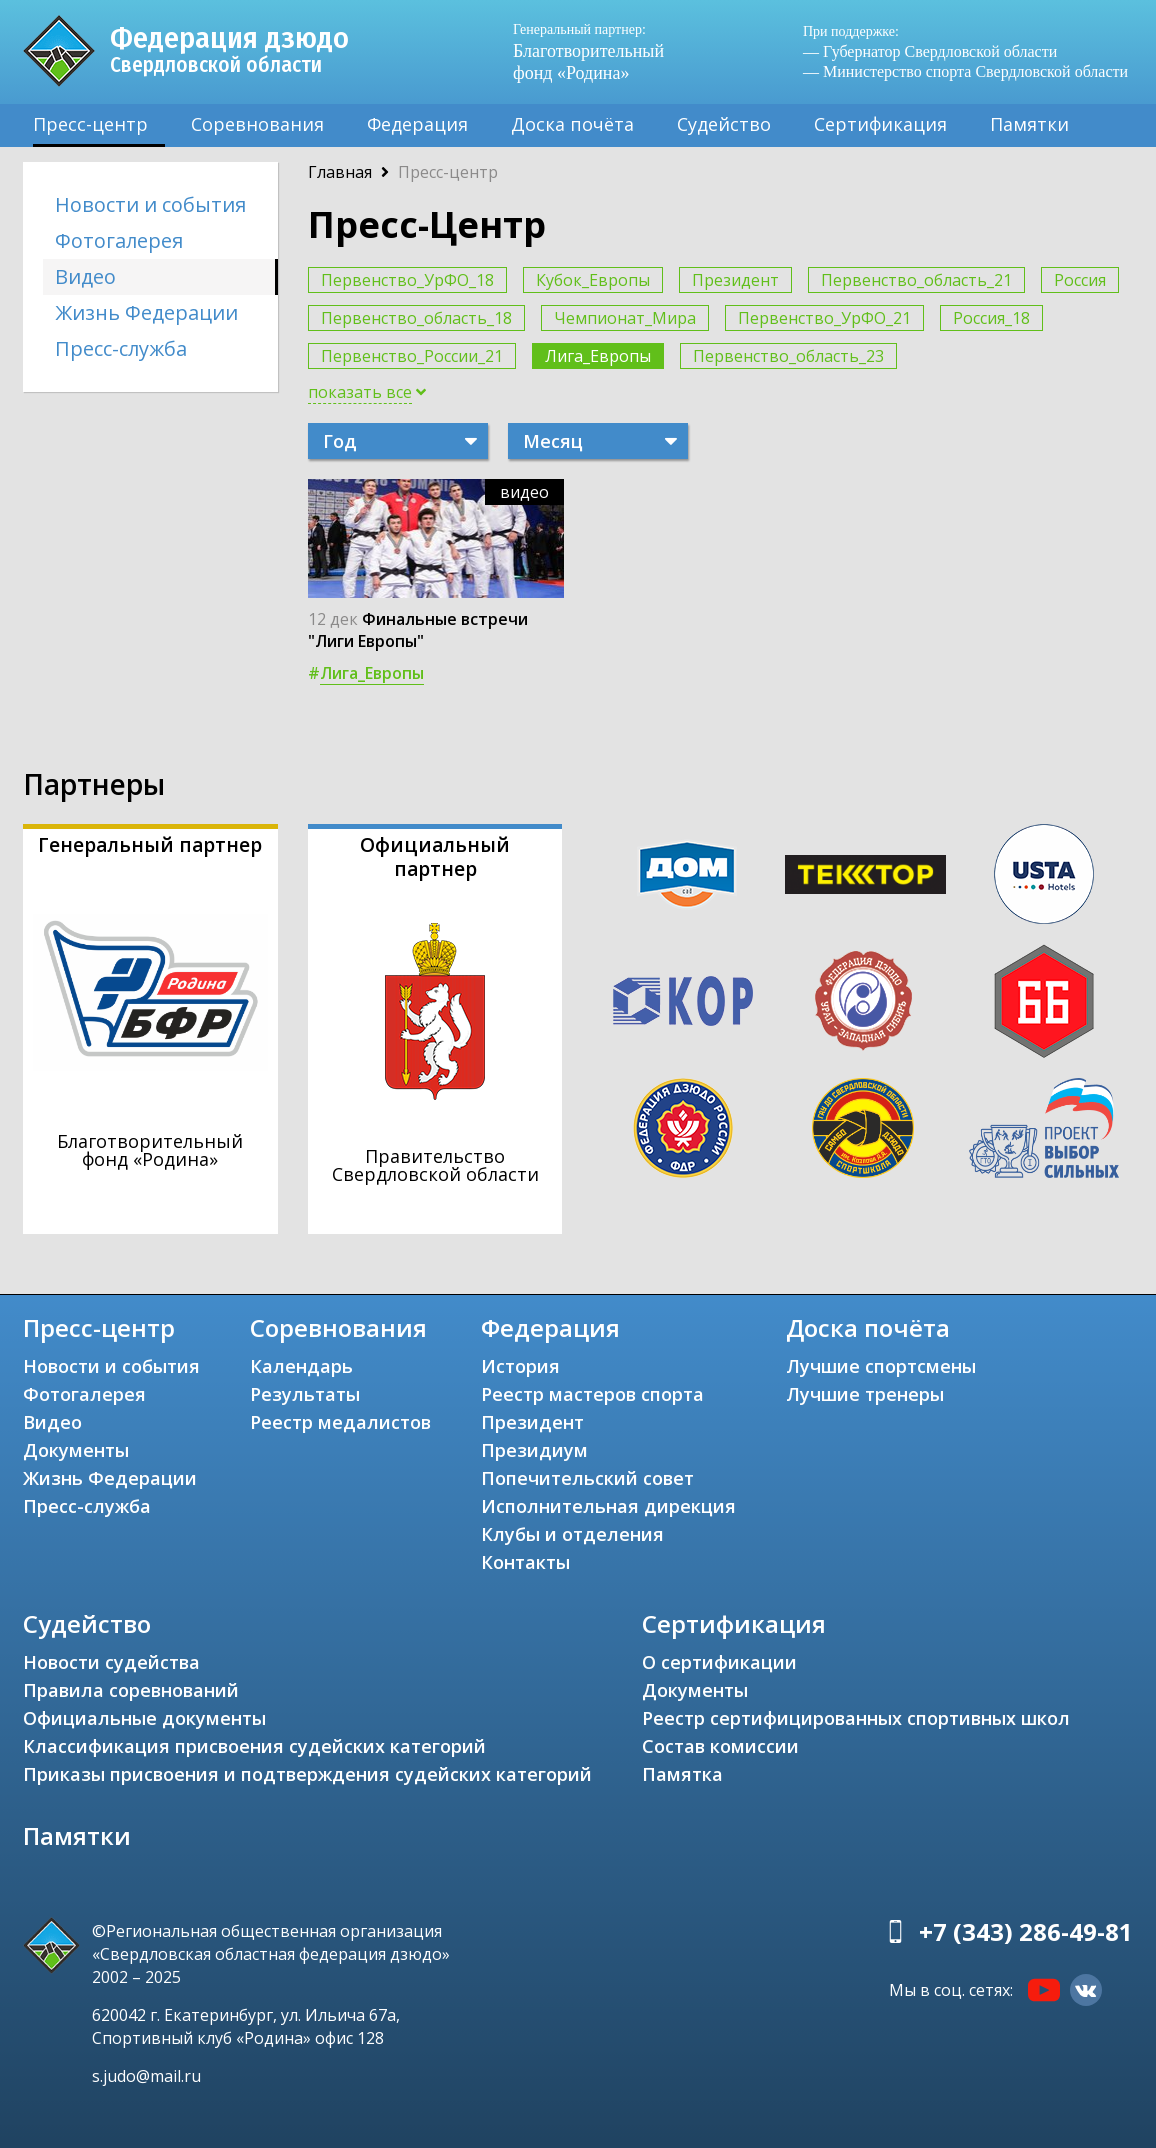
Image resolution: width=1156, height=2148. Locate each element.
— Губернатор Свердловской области (930, 51)
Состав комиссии (720, 1746)
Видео (85, 276)
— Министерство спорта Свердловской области (965, 71)
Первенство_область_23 (788, 356)
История (520, 1366)
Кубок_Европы (593, 280)
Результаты (305, 1394)
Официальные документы (144, 1718)
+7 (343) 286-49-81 (1026, 1931)
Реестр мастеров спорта (592, 1394)
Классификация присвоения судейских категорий (254, 1746)
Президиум (534, 1450)
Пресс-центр (90, 124)
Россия (1080, 280)
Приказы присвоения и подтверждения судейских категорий (307, 1774)
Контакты (525, 1562)
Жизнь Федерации (146, 312)
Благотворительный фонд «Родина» (598, 51)
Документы (76, 1450)
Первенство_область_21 (916, 280)
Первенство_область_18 (416, 318)
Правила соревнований (131, 1690)
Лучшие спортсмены (881, 1366)
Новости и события (150, 204)
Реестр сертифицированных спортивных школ (856, 1718)
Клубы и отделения (572, 1534)
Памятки (1029, 124)
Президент (735, 280)
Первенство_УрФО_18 (407, 280)
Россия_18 (991, 318)
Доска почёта (572, 124)
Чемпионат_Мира (625, 318)
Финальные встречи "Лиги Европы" (418, 630)
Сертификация (880, 124)
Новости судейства (111, 1662)
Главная (340, 172)
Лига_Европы (598, 356)
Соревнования (257, 124)
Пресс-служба (121, 348)
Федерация (417, 124)
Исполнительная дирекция (608, 1506)
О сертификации (719, 1662)
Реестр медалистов (340, 1422)
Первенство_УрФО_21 (824, 318)
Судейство (724, 124)
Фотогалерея (119, 240)
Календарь (301, 1366)
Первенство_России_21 (412, 356)
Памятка (682, 1774)
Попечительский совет (587, 1478)
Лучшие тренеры (865, 1394)
